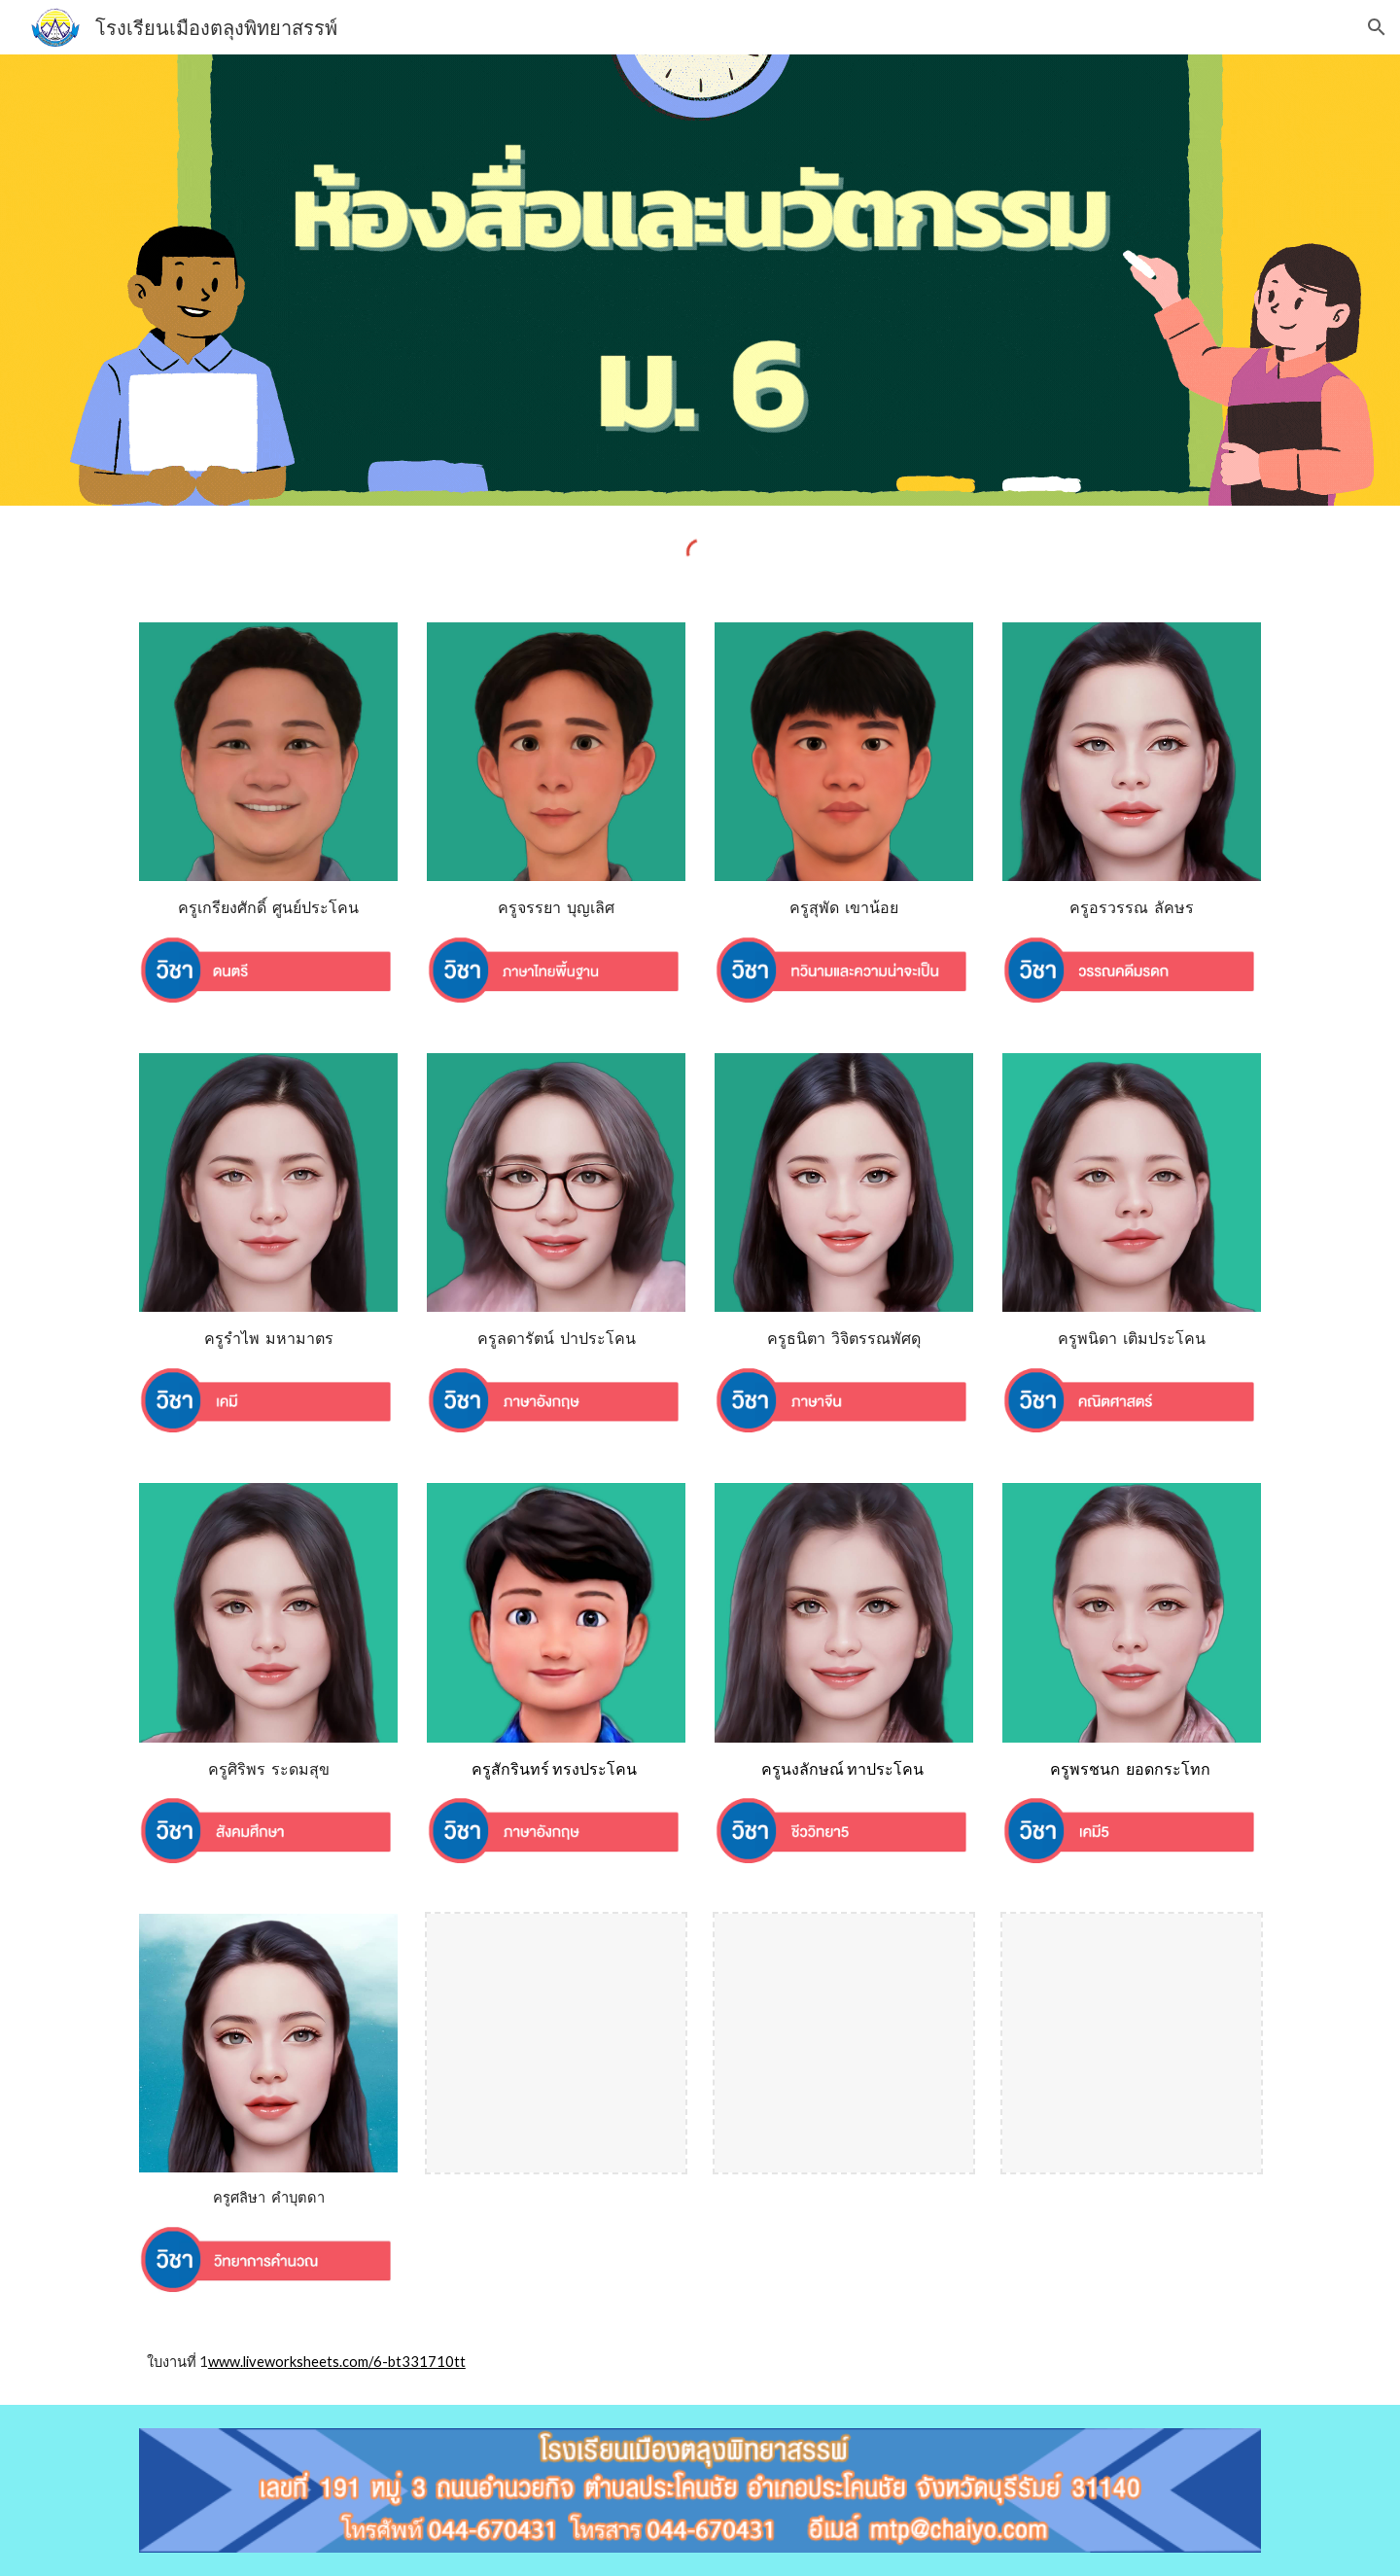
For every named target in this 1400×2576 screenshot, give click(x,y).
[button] (1376, 27)
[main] (268, 908)
